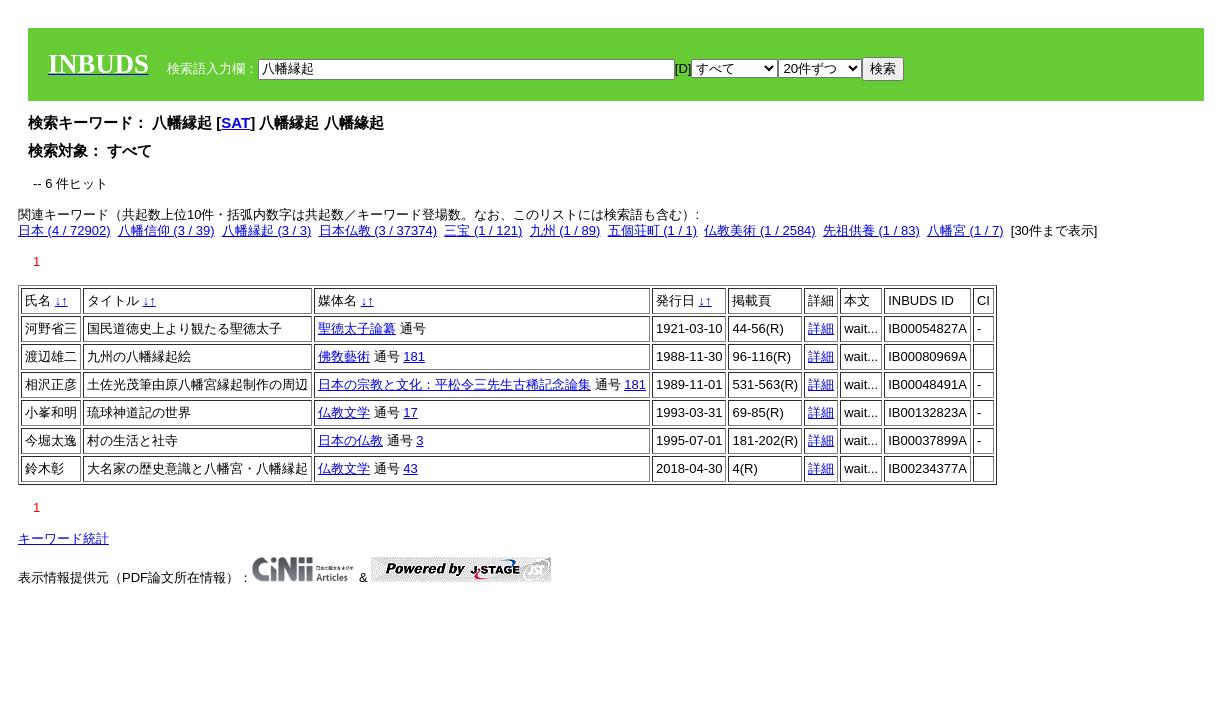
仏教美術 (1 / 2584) (759, 230)
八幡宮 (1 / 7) (965, 230)
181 (414, 356)
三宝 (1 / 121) (483, 230)
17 (410, 412)
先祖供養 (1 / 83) (871, 230)
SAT (235, 122)
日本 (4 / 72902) (64, 230)
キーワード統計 (63, 538)
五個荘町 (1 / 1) (653, 230)
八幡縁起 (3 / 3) (267, 230)
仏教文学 (344, 412)
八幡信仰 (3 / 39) (166, 230)
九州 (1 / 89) (565, 230)
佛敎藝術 (344, 356)
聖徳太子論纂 (357, 328)
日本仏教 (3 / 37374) (378, 230)
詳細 (821, 328)
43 (410, 468)
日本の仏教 (350, 440)
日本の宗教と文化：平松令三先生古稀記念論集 (454, 384)
